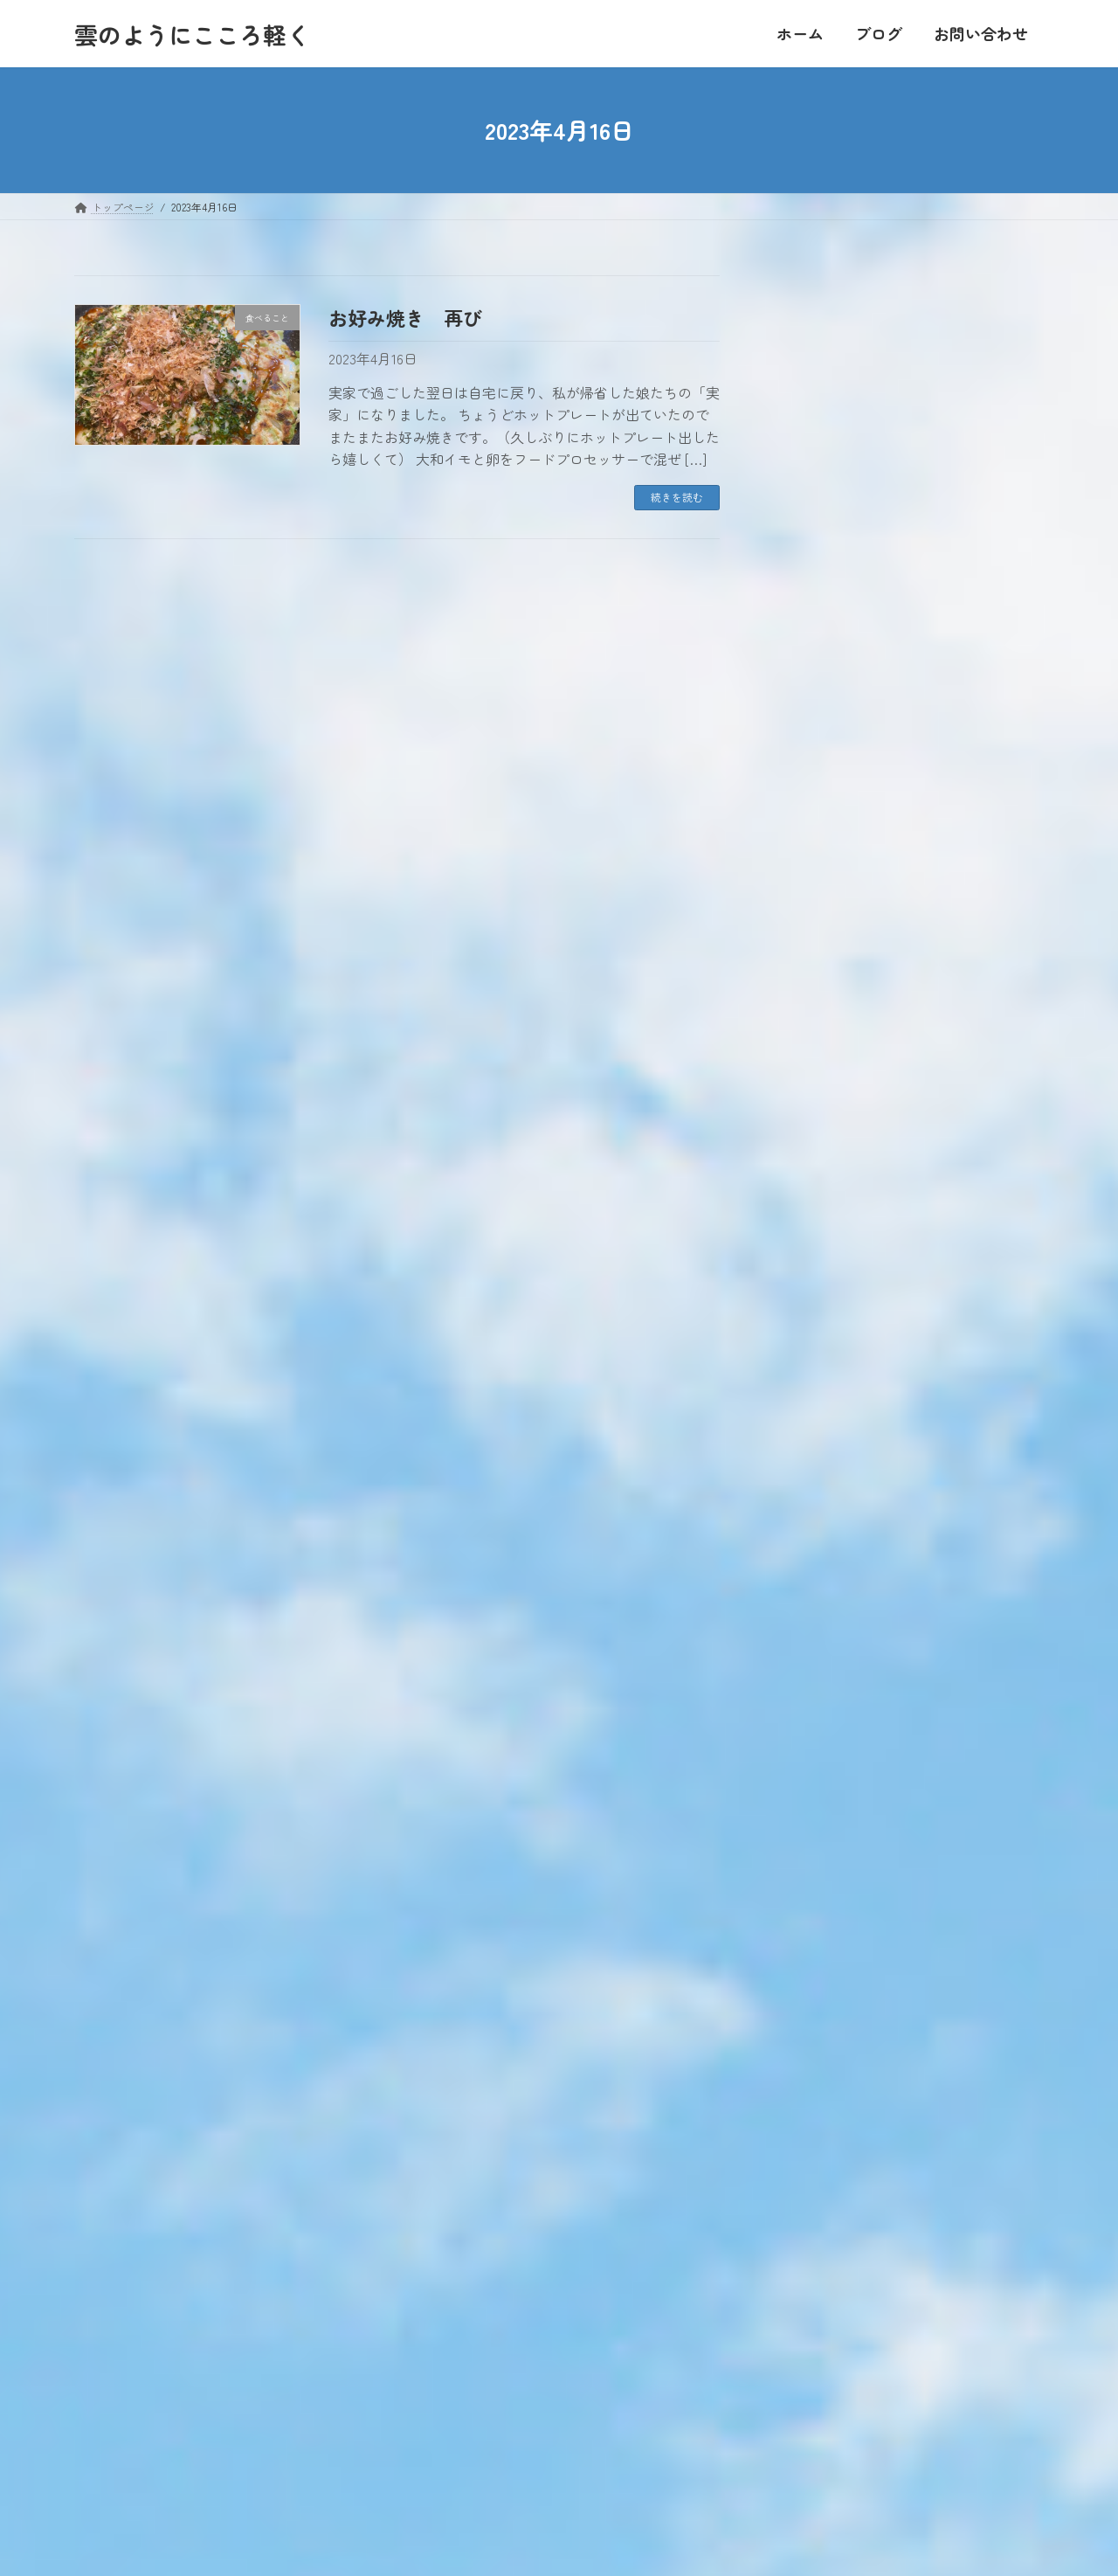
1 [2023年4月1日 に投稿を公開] (986, 356)
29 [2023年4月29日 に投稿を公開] (985, 467)
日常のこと (824, 1395)
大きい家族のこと (845, 1234)
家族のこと (824, 1274)
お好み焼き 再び (405, 317)
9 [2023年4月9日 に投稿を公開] (1024, 383)
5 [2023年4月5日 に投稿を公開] (870, 383)
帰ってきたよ (896, 898)
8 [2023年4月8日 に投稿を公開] (986, 383)
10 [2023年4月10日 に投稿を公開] (795, 411)
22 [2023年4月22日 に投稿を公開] (986, 439)
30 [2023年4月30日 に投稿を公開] (1024, 467)
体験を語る (890, 701)
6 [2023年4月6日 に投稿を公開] (909, 383)
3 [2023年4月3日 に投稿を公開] (794, 383)
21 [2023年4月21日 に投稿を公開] (948, 439)
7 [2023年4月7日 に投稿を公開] (947, 383)
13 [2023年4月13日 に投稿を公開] (909, 411)
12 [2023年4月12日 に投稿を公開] (871, 411)
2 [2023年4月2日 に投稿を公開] (1024, 356)
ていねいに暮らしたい (858, 1315)
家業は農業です (838, 1194)
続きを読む (677, 496)
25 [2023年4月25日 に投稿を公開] (832, 467)
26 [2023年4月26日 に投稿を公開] (871, 467)
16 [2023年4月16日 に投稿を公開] (1024, 411)
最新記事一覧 (992, 1091)
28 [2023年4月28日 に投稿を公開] (948, 467)
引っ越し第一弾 (902, 602)
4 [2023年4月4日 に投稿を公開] (832, 383)
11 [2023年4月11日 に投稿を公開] (832, 411)
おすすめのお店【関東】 (865, 1717)
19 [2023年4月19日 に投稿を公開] (871, 439)
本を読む (817, 1355)
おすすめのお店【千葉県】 (872, 1676)
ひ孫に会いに (896, 997)
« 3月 (793, 504)
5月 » (1026, 504)
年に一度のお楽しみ (914, 799)
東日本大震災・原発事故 (865, 1596)
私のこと (817, 1556)
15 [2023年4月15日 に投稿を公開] (986, 411)
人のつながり (831, 1154)
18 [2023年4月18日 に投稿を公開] (832, 439)
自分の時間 (824, 1475)
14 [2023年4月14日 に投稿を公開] (948, 411)
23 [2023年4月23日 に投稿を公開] (1024, 439)
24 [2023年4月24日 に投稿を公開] (795, 467)
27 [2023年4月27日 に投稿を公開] (909, 467)
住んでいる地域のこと (858, 1435)
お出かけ (817, 1516)
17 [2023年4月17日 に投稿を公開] (795, 439)
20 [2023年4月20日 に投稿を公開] (909, 439)
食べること (824, 1636)
